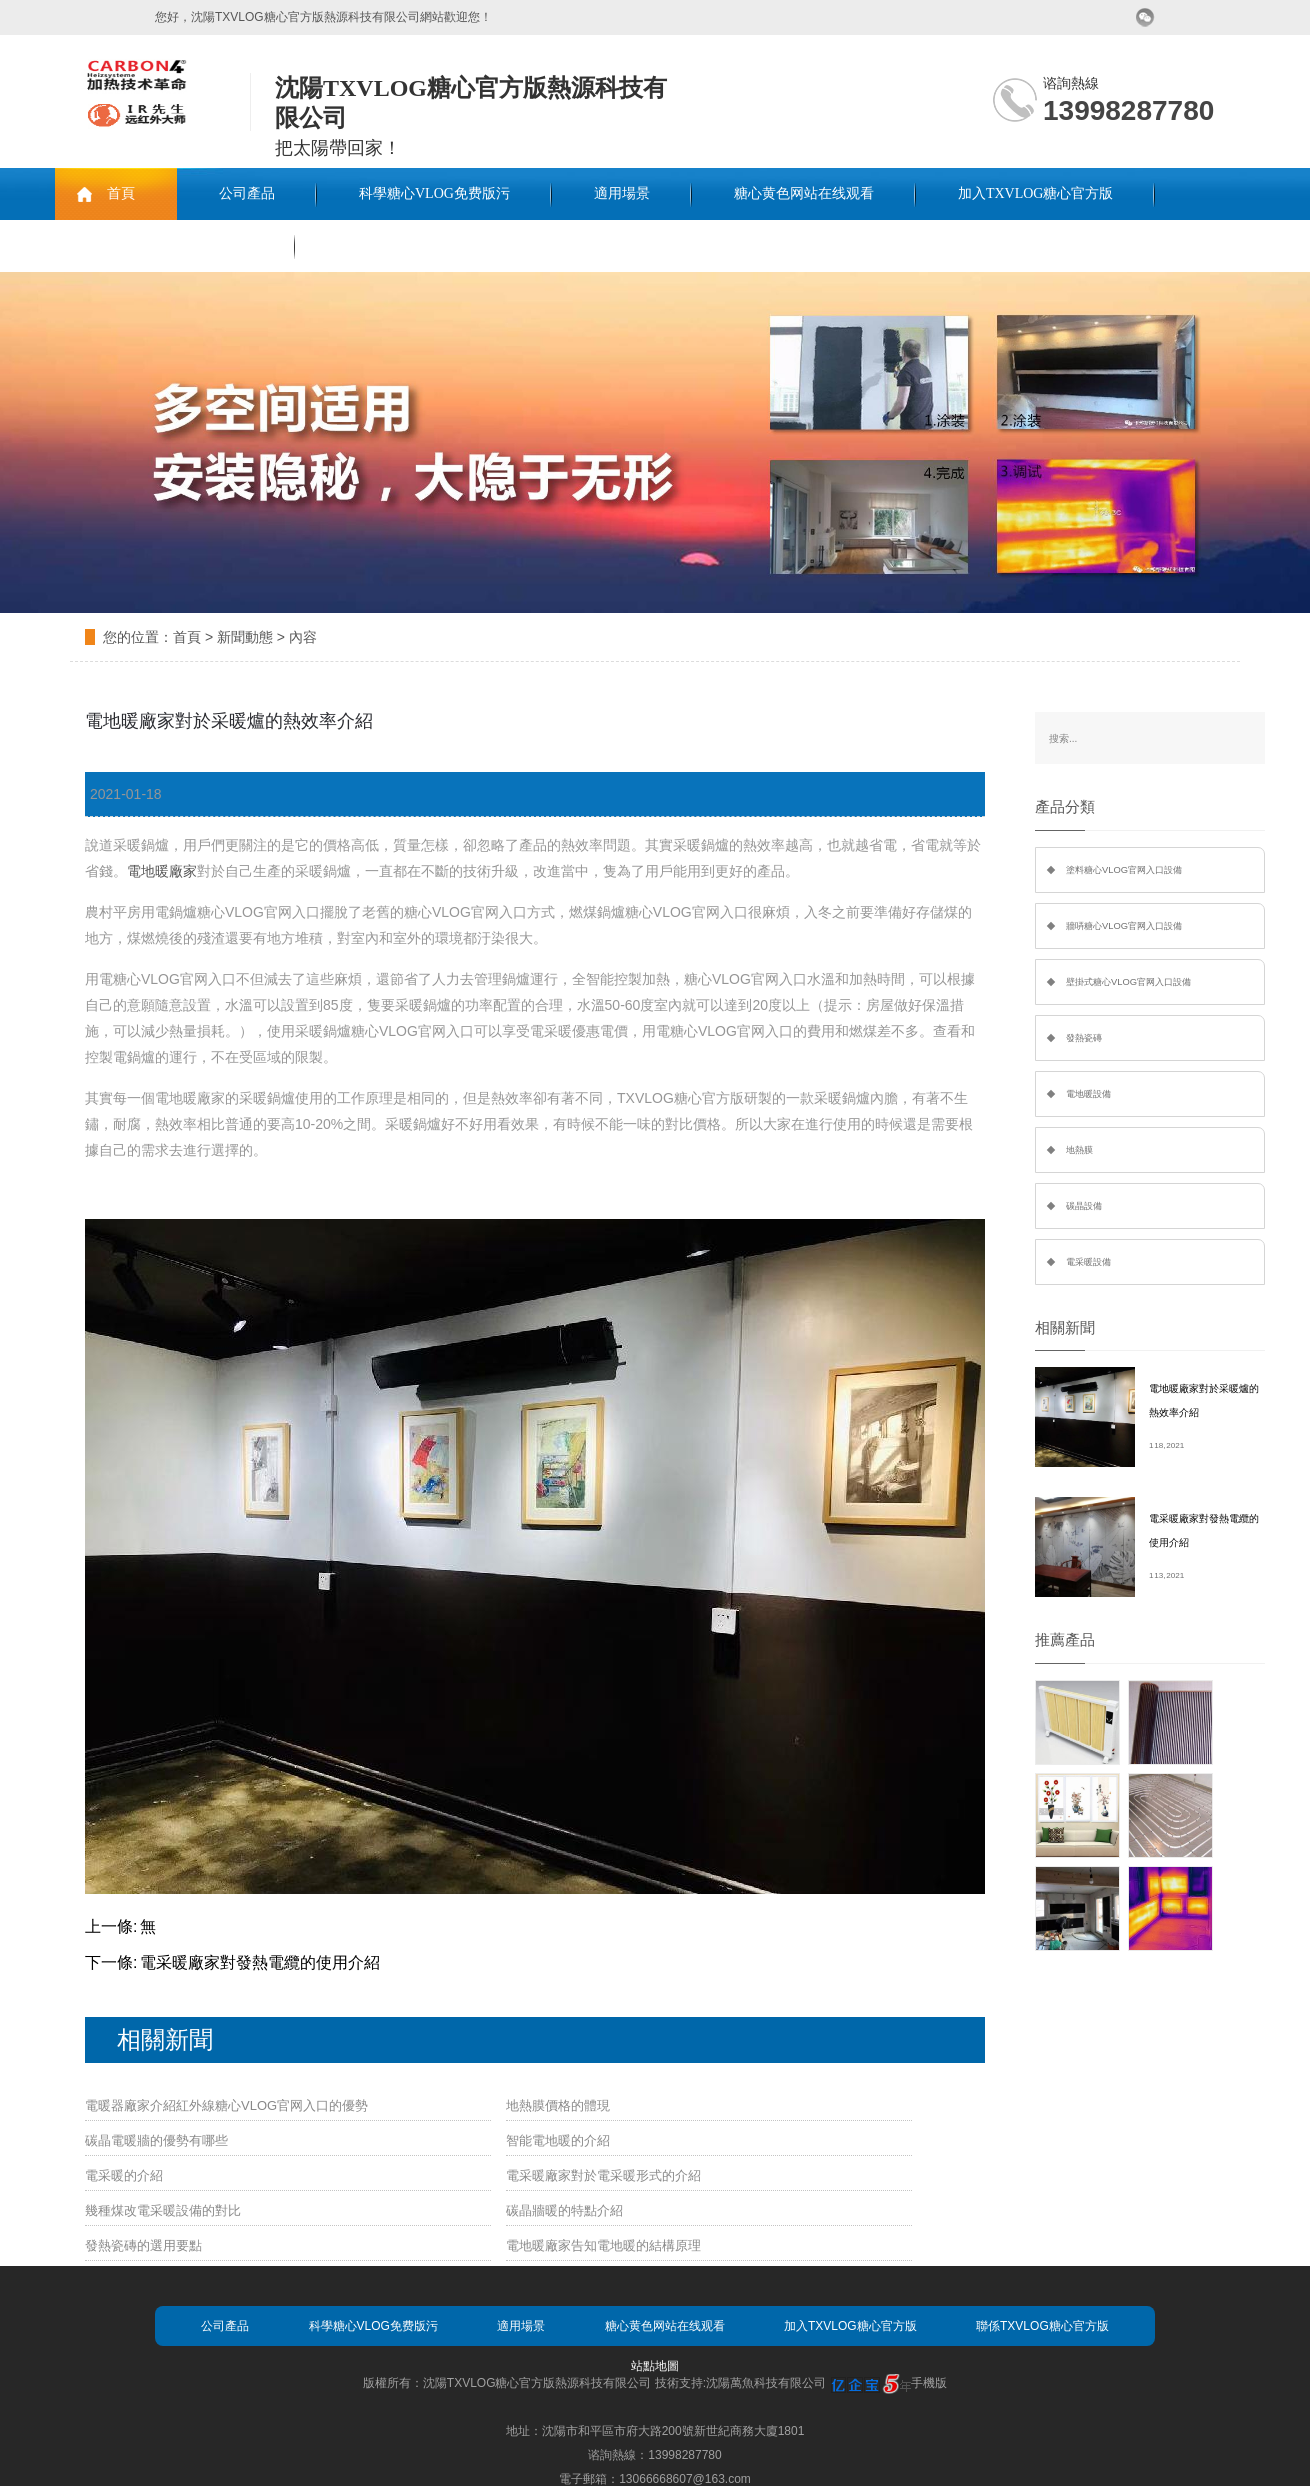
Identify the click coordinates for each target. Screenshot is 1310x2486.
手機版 (929, 2383)
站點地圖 (655, 2366)
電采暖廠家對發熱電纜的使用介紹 (260, 1962)
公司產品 (247, 193)
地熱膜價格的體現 (558, 2105)
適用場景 (622, 193)
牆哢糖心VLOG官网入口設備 (1124, 926)
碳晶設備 (1084, 1206)
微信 (1145, 17)
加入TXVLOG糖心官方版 (1036, 193)
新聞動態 (245, 637)
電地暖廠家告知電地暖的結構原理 (603, 2245)
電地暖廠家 (162, 871)
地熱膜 (1079, 1150)
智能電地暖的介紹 (558, 2140)
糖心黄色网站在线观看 (804, 193)
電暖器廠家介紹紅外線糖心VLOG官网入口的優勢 (226, 2105)
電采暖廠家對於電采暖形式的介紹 (603, 2175)
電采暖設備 (1088, 1262)
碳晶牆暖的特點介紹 (564, 2210)
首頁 (121, 193)
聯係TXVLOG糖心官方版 (175, 245)
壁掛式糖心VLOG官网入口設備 (1128, 982)
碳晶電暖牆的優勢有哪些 (156, 2140)
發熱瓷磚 (1084, 1038)
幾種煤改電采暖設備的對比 (163, 2210)
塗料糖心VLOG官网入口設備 (1124, 870)
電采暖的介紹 (124, 2175)
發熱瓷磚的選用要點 (143, 2245)
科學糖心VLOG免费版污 (434, 193)
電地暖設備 (1088, 1094)
